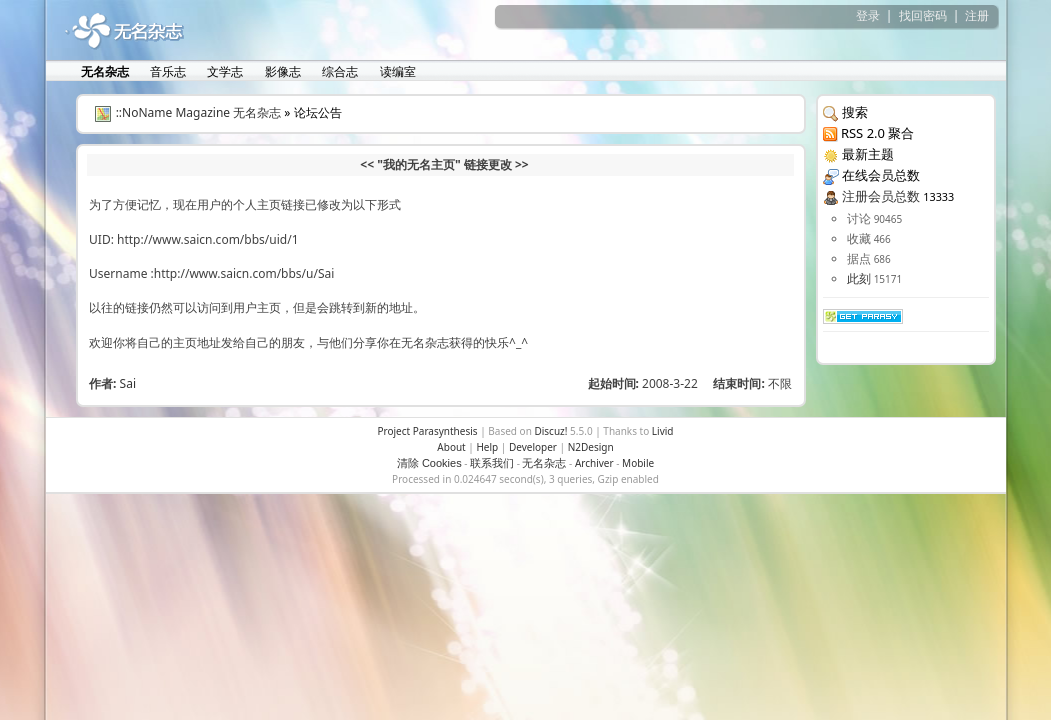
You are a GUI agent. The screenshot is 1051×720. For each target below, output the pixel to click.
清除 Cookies (429, 463)
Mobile (638, 463)
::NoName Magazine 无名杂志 (199, 112)
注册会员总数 (881, 196)
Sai (128, 383)
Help (487, 447)
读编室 (396, 71)
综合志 (338, 71)
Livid (663, 431)
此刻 (859, 278)
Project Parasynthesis (427, 431)
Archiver (594, 463)
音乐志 (166, 71)
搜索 (855, 112)
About (451, 447)
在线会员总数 (881, 175)
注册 (977, 15)
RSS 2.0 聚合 (877, 133)
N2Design (591, 447)
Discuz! (550, 431)
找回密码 (923, 15)
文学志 (223, 71)
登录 (868, 15)
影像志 (281, 71)
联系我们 (492, 463)
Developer (533, 447)
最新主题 (868, 154)
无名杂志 (544, 463)
